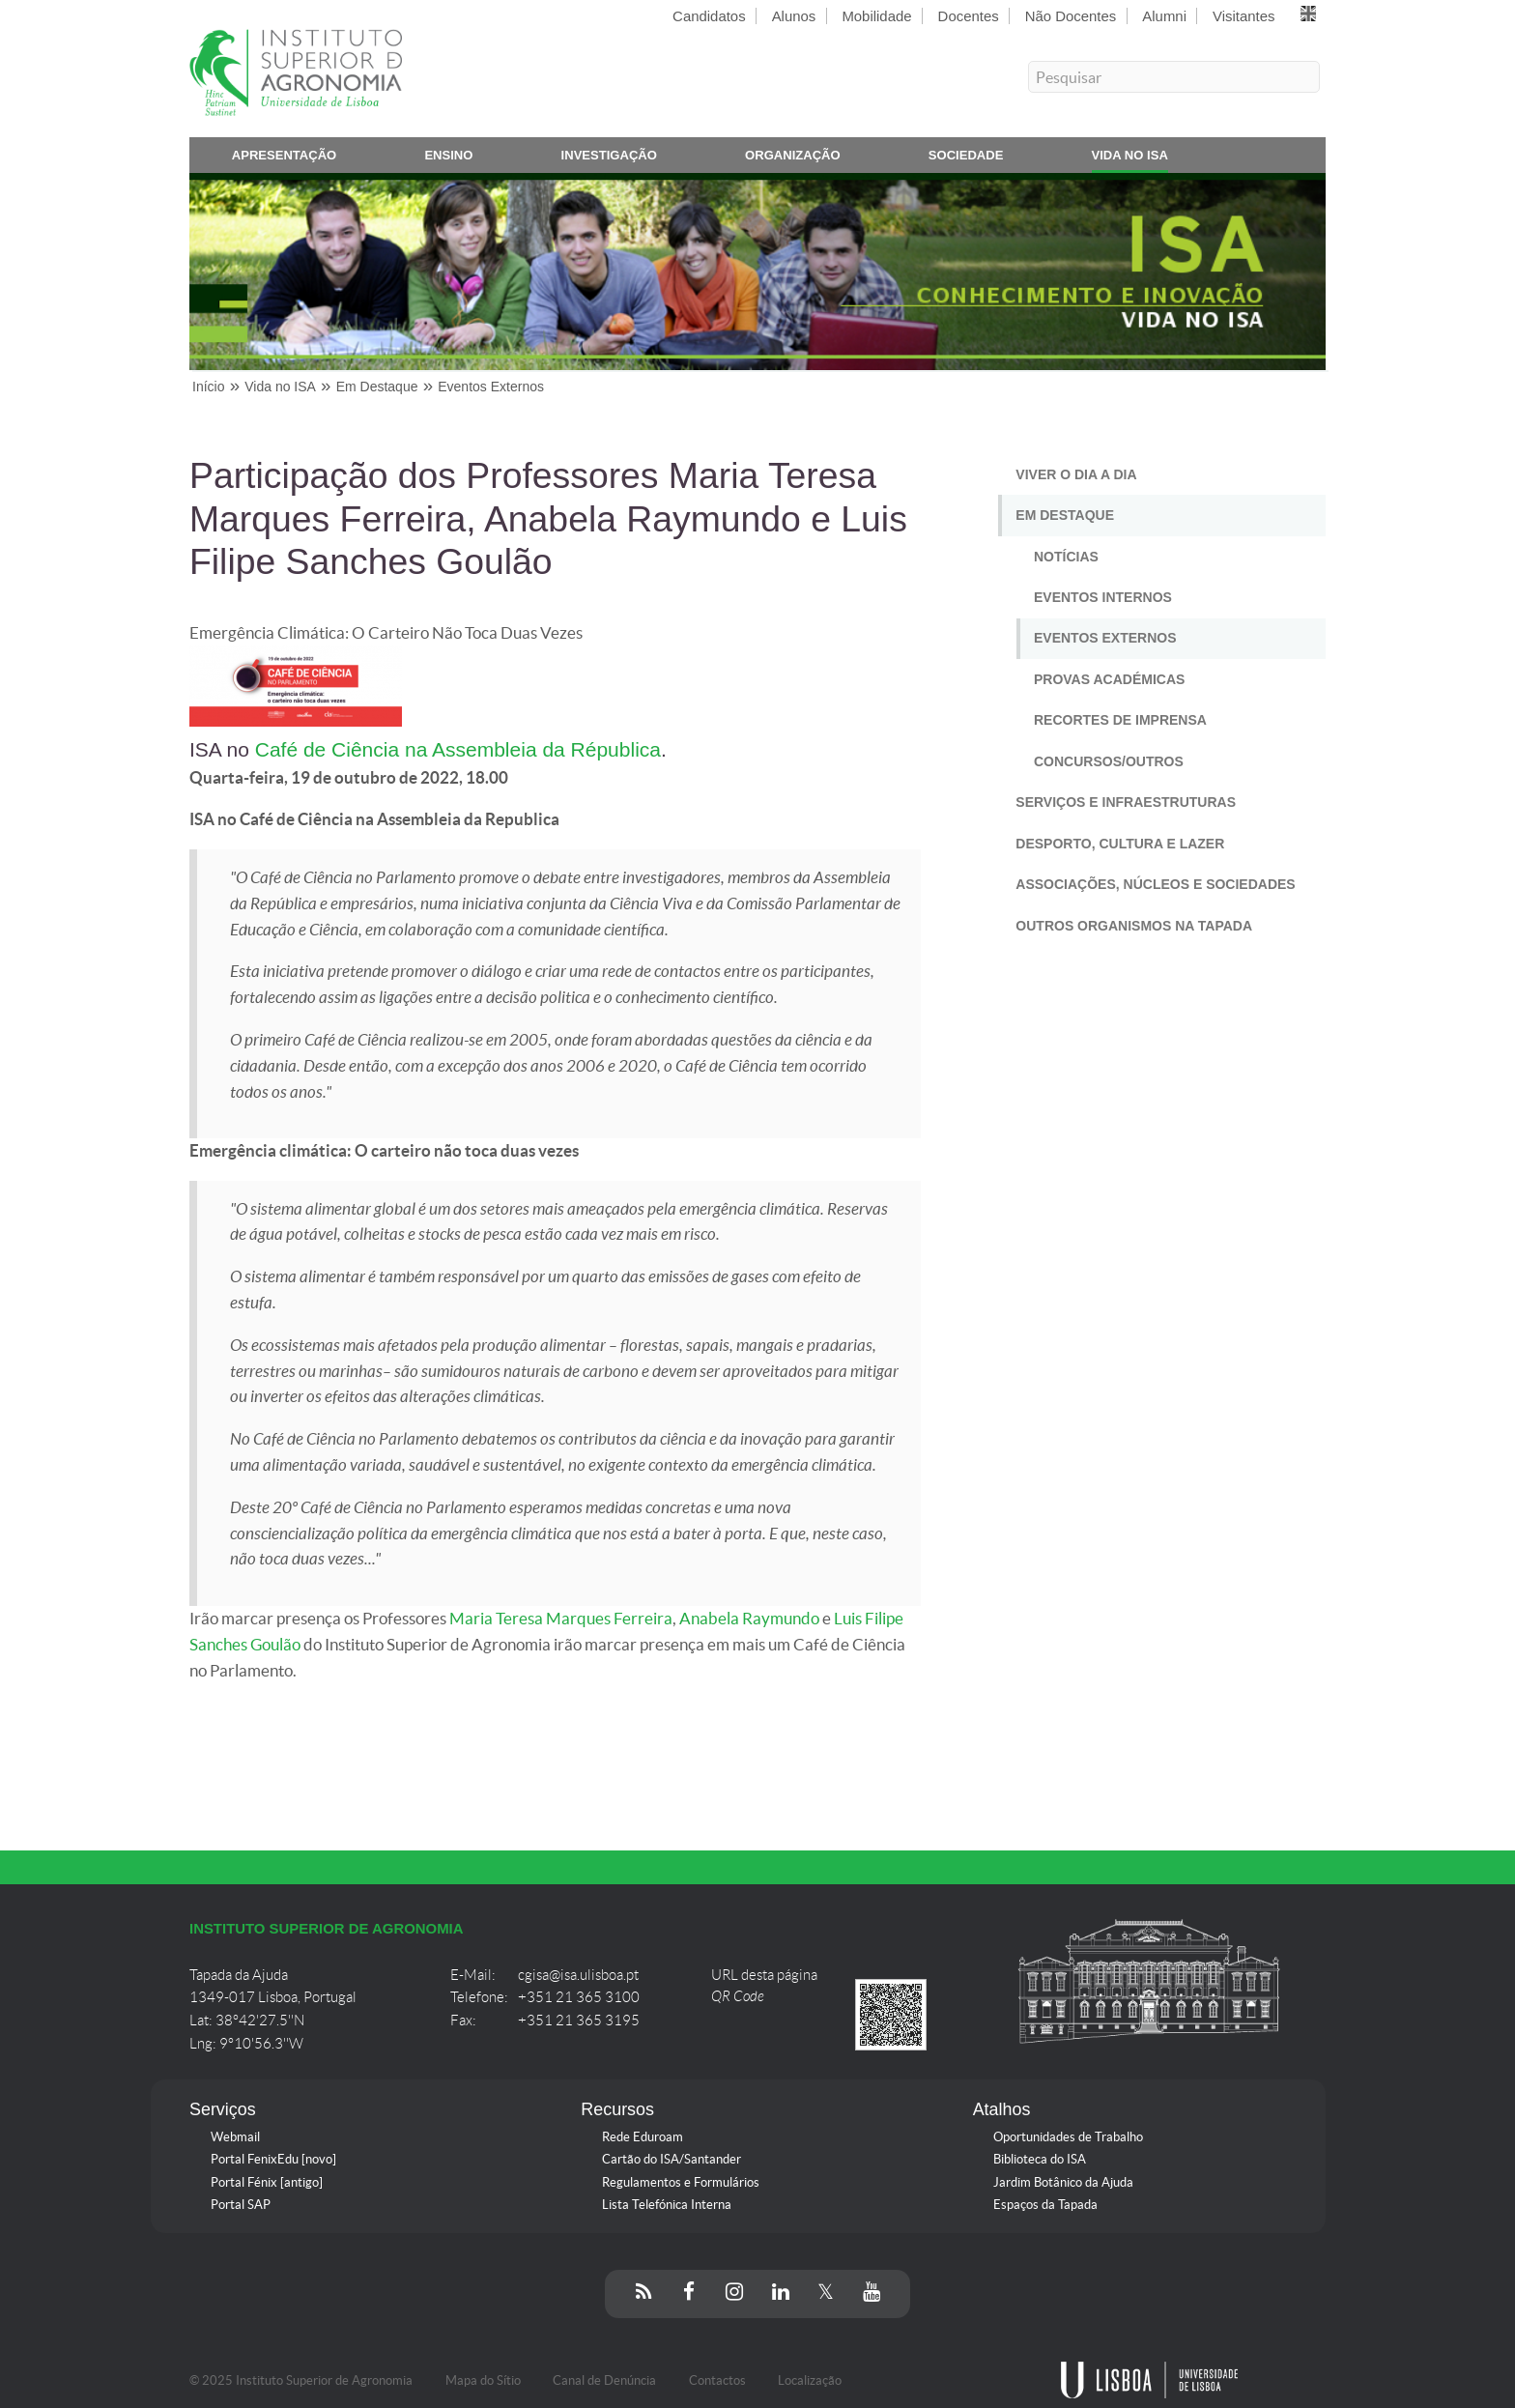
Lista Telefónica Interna (666, 2204)
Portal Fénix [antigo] (267, 2182)
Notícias (1066, 556)
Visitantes (1243, 16)
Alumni (1164, 16)
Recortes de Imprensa (1120, 720)
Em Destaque (1064, 515)
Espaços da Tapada (1045, 2204)
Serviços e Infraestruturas (1125, 802)
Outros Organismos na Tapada (1133, 925)
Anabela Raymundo (749, 1618)
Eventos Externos (1105, 637)
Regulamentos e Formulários (680, 2182)
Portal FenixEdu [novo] (273, 2159)
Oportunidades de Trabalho (1068, 2137)
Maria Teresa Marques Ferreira (560, 1618)
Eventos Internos (1103, 597)
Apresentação (284, 159)
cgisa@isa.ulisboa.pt (578, 1975)
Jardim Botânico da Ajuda (1063, 2182)
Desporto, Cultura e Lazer (1119, 843)
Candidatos (709, 16)
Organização (793, 159)
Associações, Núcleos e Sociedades (1155, 884)
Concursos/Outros (1109, 761)
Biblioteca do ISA (1039, 2159)
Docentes (968, 16)
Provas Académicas (1109, 679)
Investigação (609, 159)
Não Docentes (1071, 16)
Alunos (794, 16)
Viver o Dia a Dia (1075, 474)
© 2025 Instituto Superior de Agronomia (301, 2380)
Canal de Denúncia (604, 2380)
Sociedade (966, 159)
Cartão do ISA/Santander (671, 2159)
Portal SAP (241, 2204)
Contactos (717, 2380)
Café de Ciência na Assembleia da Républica (458, 749)
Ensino (448, 159)
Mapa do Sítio (483, 2380)
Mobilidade (876, 16)
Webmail (235, 2137)
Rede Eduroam (642, 2137)
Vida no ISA (1130, 159)
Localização (810, 2380)
